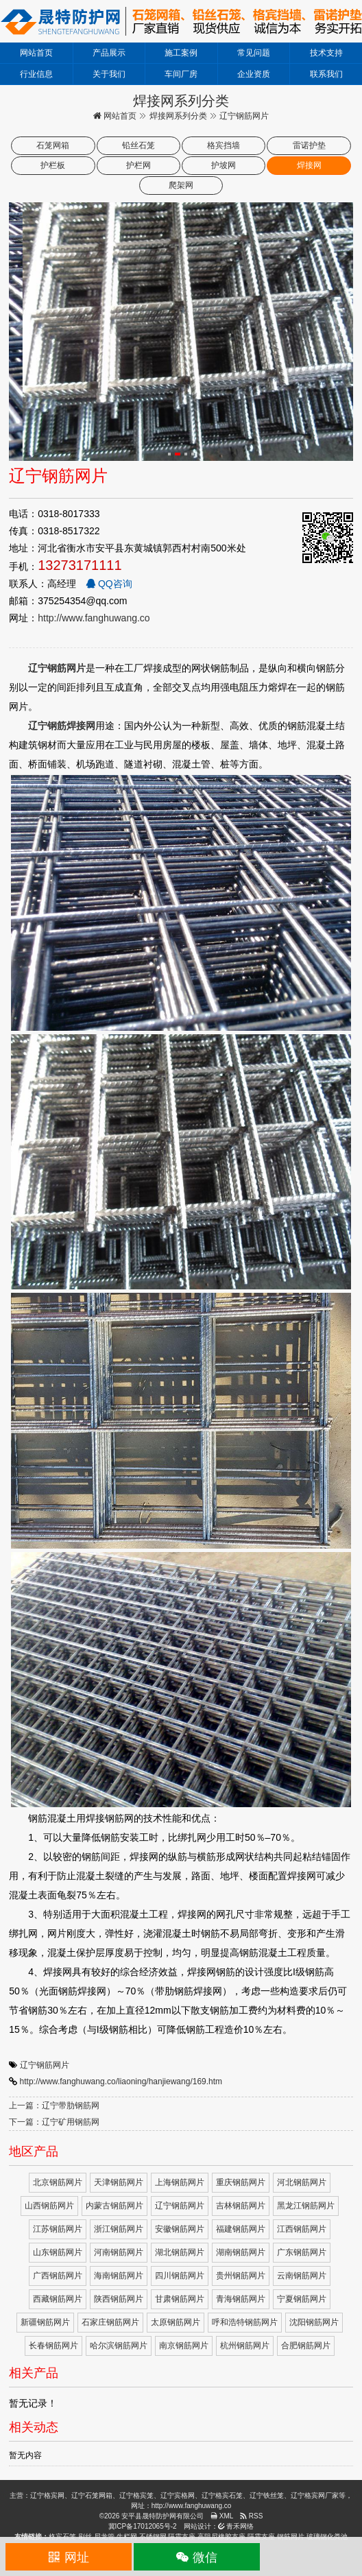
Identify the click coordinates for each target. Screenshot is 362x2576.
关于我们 (109, 74)
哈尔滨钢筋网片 (118, 2345)
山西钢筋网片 (49, 2205)
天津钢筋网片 (118, 2182)
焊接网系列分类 (178, 116)
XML (221, 2516)
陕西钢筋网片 (118, 2299)
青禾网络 (236, 2526)
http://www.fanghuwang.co (93, 617)
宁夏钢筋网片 (301, 2299)
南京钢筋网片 (183, 2345)
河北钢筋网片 (301, 2182)
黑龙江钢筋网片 (306, 2205)
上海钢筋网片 (179, 2182)
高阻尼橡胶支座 (221, 2536)
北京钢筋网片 (57, 2182)
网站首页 (36, 53)
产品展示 (109, 53)
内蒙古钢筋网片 (114, 2205)
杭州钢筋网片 (244, 2345)
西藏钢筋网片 (57, 2299)
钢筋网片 (290, 2536)
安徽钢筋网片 (179, 2229)
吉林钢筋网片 (240, 2205)
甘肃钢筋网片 (179, 2299)
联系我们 (326, 74)
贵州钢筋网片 (240, 2275)
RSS (251, 2516)
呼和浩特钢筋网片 (245, 2322)
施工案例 (181, 53)
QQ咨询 (109, 583)
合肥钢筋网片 (305, 2345)
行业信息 (36, 74)
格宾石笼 (62, 2536)
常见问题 (253, 53)
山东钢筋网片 (57, 2252)
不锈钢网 (153, 2536)
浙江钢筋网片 (118, 2229)
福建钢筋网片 (240, 2229)
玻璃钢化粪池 (327, 2536)
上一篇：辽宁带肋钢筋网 (54, 2105)
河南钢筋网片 (118, 2252)
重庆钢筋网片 (240, 2182)
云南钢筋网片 (301, 2275)
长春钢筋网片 (53, 2345)
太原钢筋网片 (175, 2322)
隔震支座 (181, 2536)
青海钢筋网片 (240, 2299)
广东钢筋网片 (301, 2252)
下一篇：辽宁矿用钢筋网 (54, 2122)
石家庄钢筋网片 (110, 2322)
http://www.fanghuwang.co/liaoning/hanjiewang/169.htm (121, 2081)
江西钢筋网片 (301, 2229)
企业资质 (253, 74)
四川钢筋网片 (179, 2275)
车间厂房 (181, 74)
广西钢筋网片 (57, 2275)
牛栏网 (127, 2536)
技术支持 (326, 53)
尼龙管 (104, 2536)
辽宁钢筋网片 (44, 2065)
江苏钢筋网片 (57, 2229)
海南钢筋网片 (118, 2275)
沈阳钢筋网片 (314, 2322)
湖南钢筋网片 (240, 2252)
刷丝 (85, 2536)
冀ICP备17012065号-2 (142, 2526)
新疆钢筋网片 (45, 2322)
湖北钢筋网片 (179, 2252)
